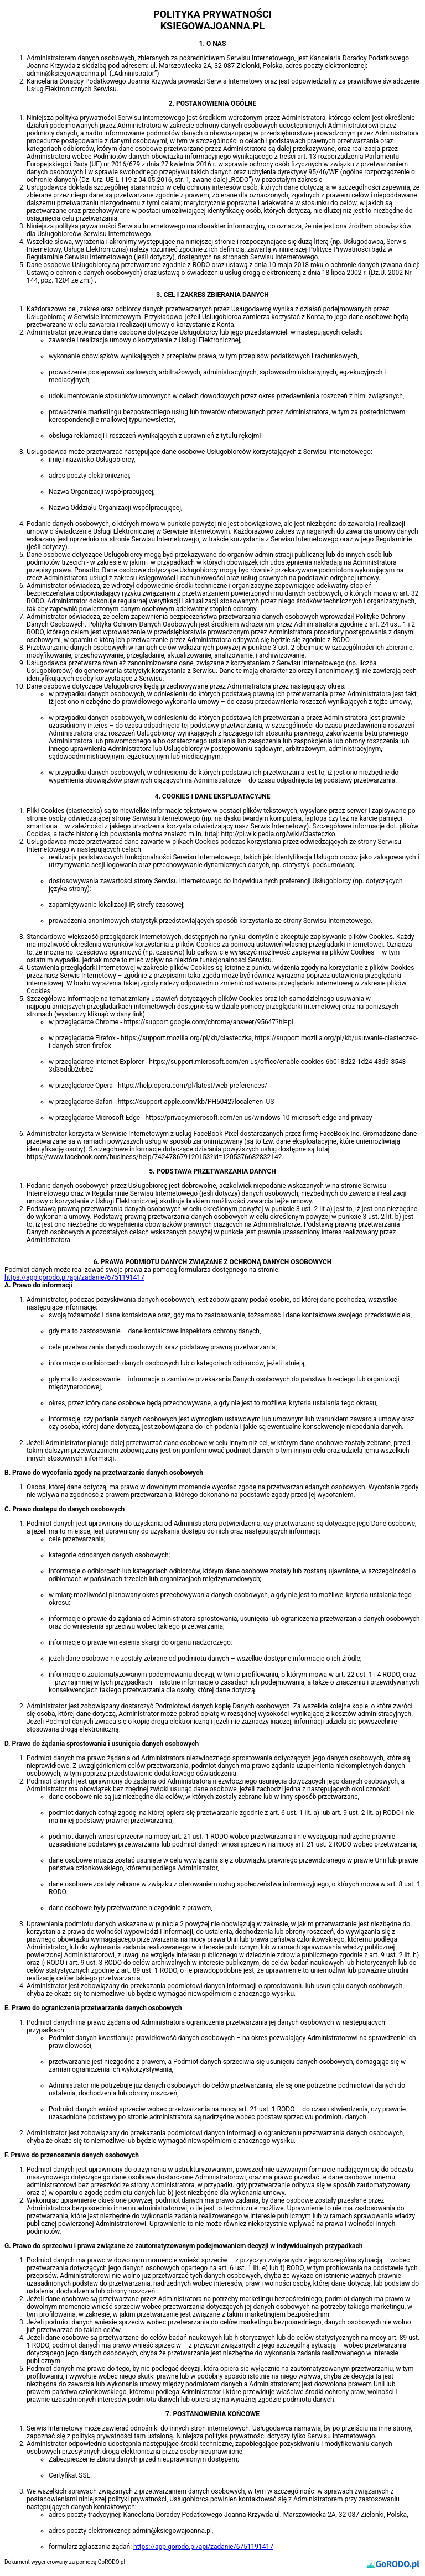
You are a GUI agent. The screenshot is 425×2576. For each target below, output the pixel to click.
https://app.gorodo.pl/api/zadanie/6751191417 (74, 1277)
